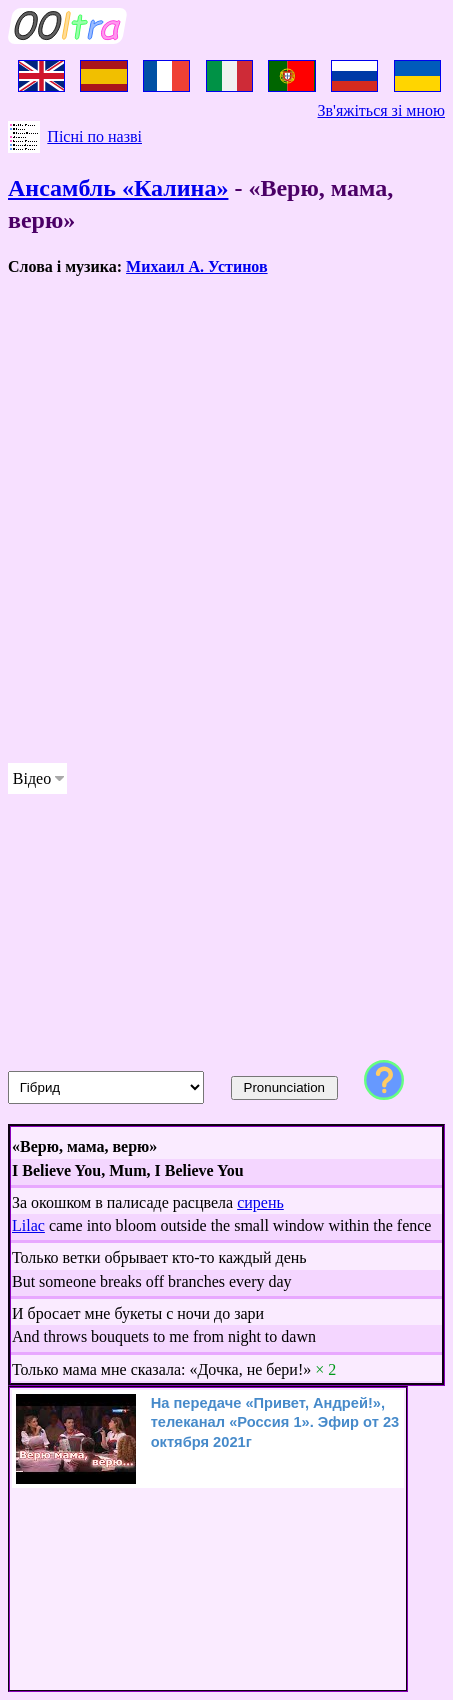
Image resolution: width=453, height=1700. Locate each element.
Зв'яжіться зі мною (381, 110)
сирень (260, 1202)
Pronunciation (285, 1087)
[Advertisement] (226, 520)
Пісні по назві (94, 136)
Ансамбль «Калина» (118, 188)
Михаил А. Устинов (197, 266)
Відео (32, 778)
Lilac (28, 1225)
